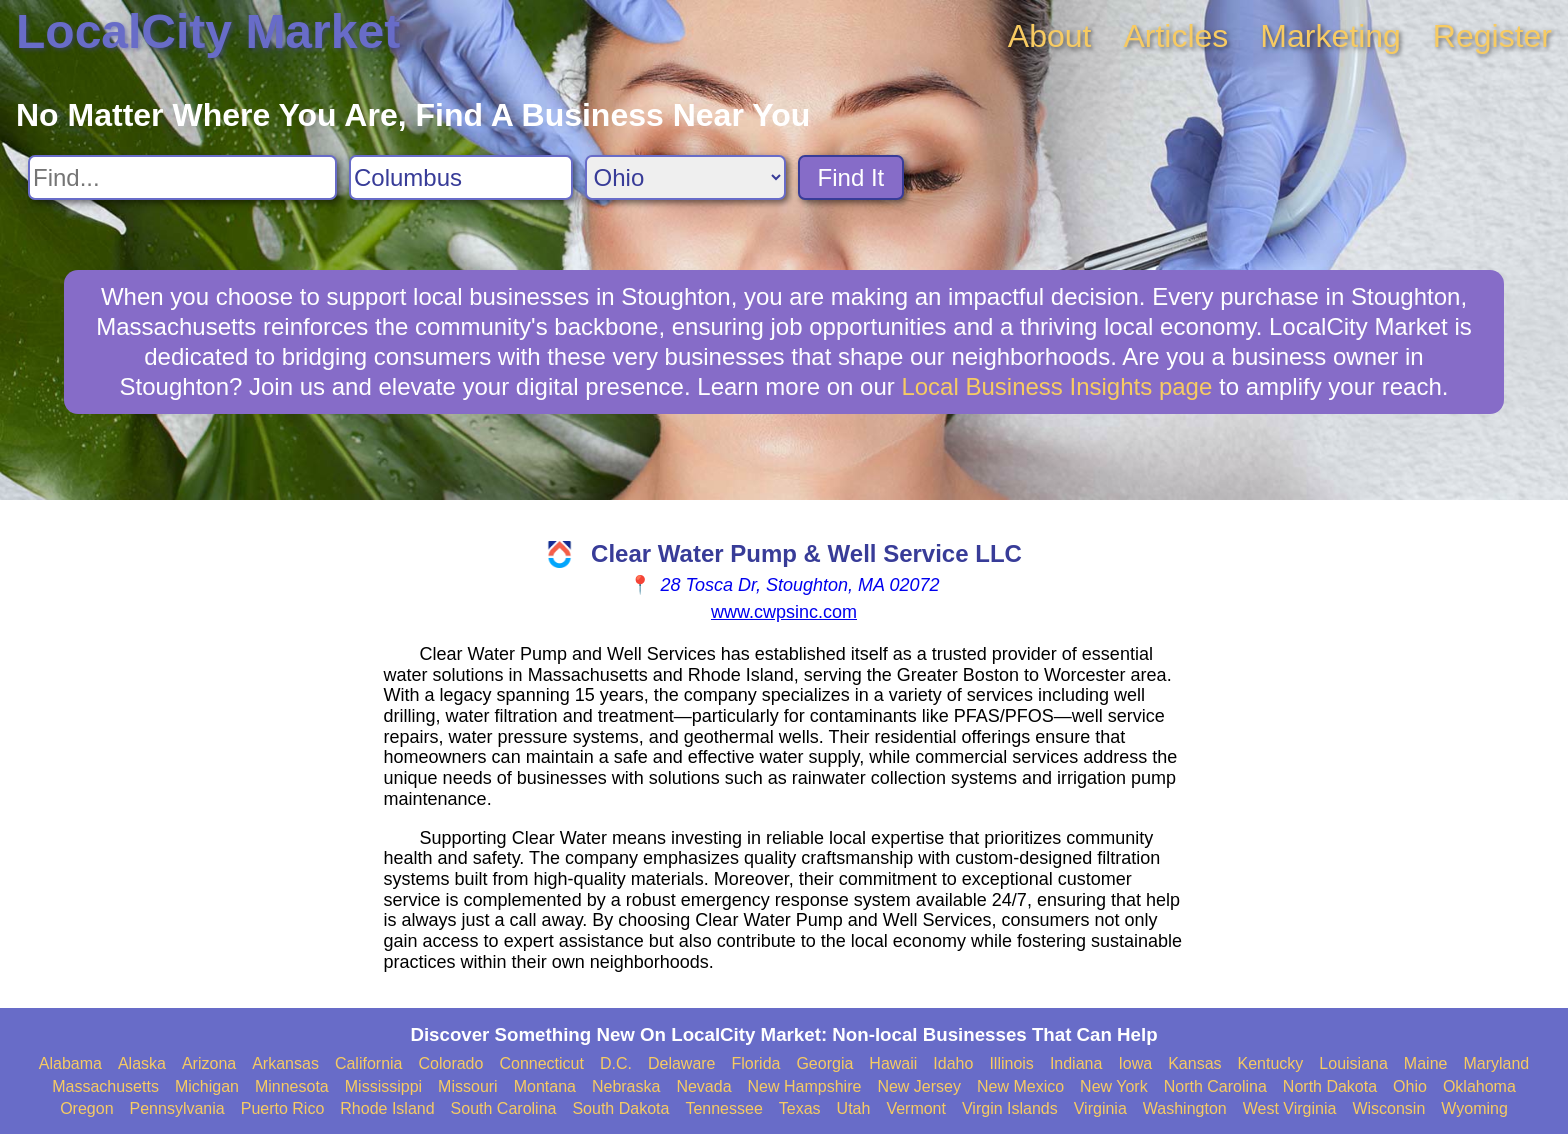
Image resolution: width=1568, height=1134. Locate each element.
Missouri (468, 1086)
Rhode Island (387, 1108)
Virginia (1100, 1108)
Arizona (209, 1063)
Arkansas (285, 1063)
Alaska (142, 1063)
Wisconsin (1388, 1108)
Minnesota (292, 1086)
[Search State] (685, 177)
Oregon (86, 1108)
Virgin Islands (1010, 1108)
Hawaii (893, 1063)
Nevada (703, 1086)
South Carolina (504, 1108)
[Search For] (182, 177)
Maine (1426, 1063)
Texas (800, 1108)
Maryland (1496, 1063)
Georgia (824, 1063)
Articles (1175, 36)
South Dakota (620, 1108)
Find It (851, 177)
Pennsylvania (177, 1108)
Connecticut (541, 1063)
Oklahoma (1479, 1086)
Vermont (916, 1108)
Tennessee (723, 1108)
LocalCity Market (208, 31)
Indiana (1076, 1063)
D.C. (616, 1063)
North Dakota (1330, 1086)
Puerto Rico (283, 1108)
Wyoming (1474, 1108)
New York (1114, 1086)
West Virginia (1290, 1108)
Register (1492, 36)
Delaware (682, 1063)
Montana (545, 1086)
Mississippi (383, 1086)
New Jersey (919, 1086)
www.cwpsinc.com (784, 612)
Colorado (450, 1063)
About (1050, 36)
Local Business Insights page (1056, 386)
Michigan (207, 1086)
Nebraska (626, 1086)
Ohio (1410, 1086)
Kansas (1194, 1063)
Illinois (1011, 1063)
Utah (854, 1108)
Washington (1185, 1108)
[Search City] (461, 177)
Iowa (1135, 1063)
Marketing (1330, 36)
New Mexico (1020, 1086)
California (369, 1063)
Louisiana (1353, 1063)
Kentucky (1271, 1063)
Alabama (70, 1063)
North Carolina (1215, 1086)
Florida (756, 1063)
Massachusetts (105, 1086)
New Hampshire (805, 1086)
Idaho (953, 1063)
